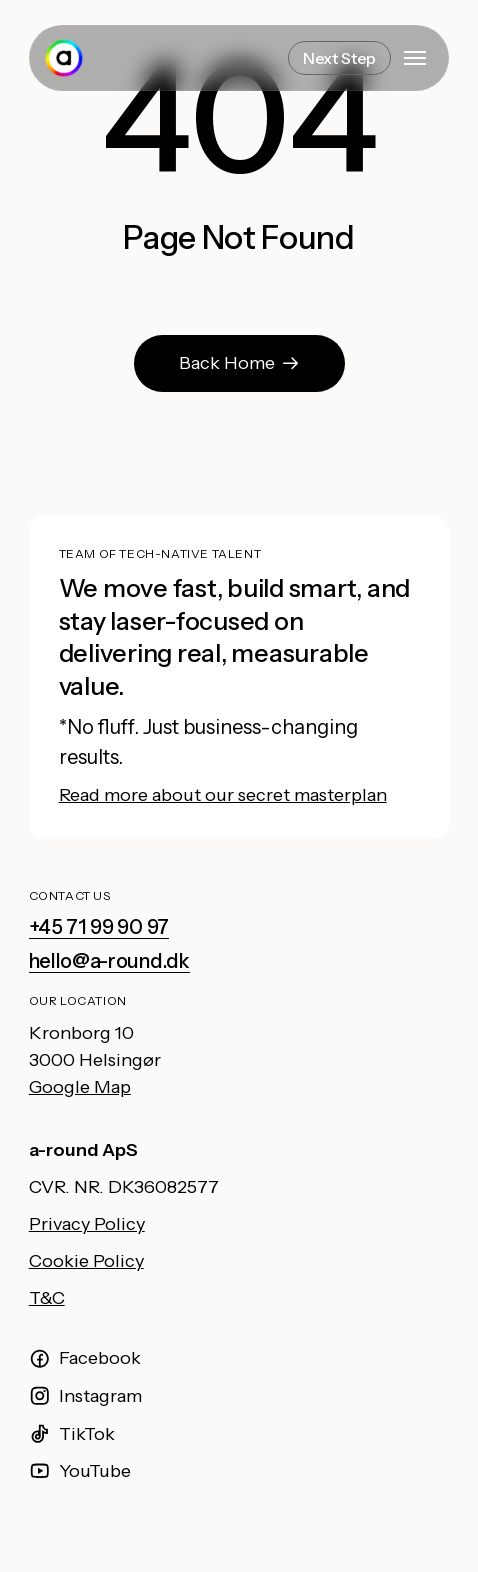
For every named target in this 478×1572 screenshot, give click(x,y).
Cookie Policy (86, 1261)
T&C (47, 1298)
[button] (415, 58)
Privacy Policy (87, 1224)
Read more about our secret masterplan (223, 795)
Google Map (80, 1087)
